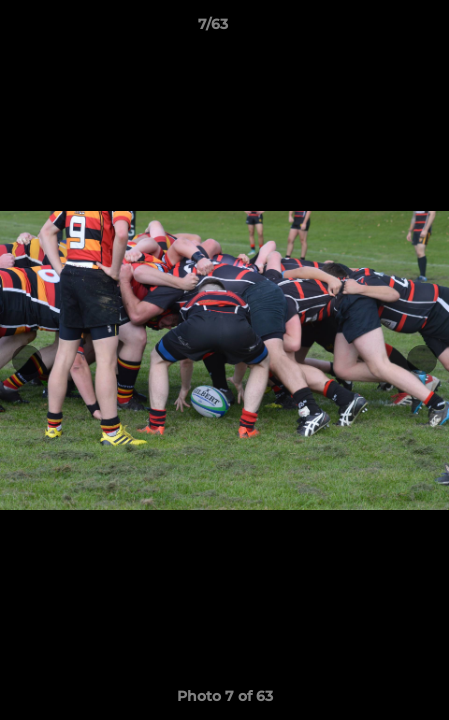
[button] (377, 29)
